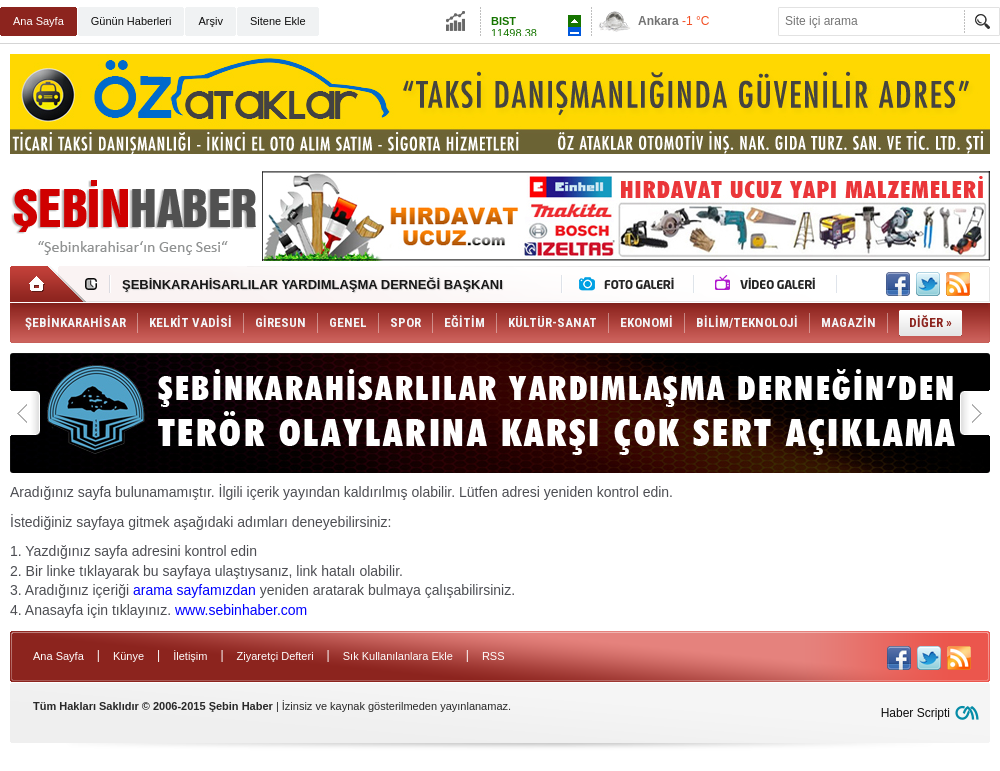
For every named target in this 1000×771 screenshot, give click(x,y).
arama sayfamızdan (194, 590)
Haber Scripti (915, 713)
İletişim (190, 656)
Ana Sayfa (38, 21)
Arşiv (210, 21)
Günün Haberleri (131, 21)
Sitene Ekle (278, 21)
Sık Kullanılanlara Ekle (398, 656)
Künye (128, 656)
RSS (493, 656)
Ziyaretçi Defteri (275, 656)
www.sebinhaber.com (241, 610)
